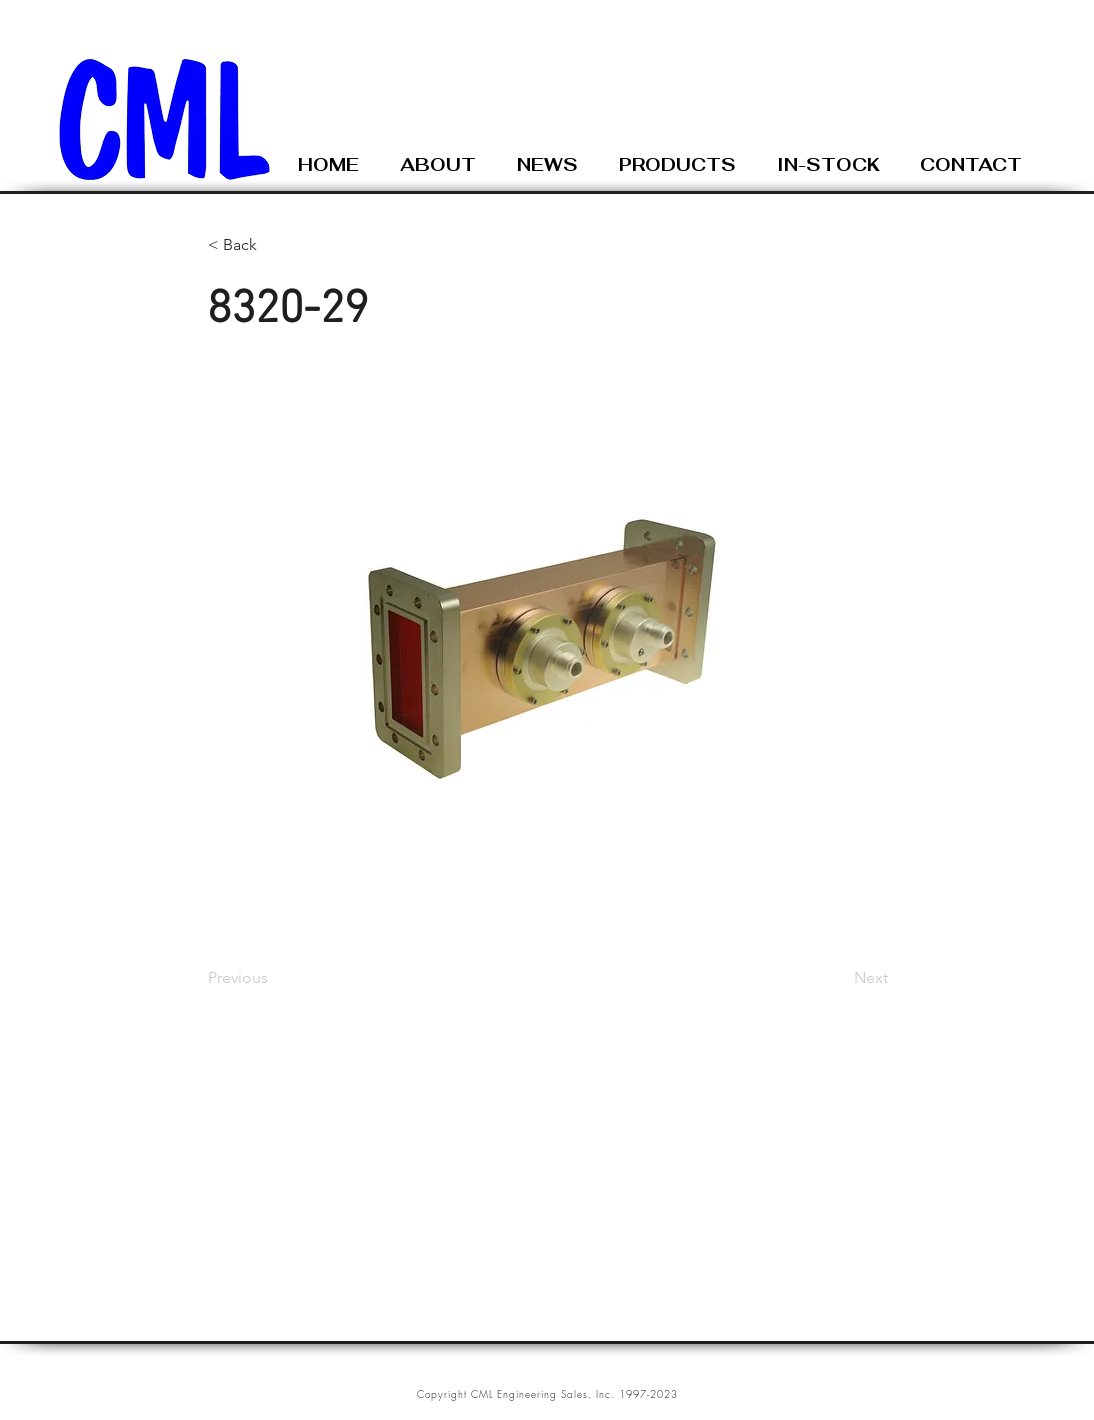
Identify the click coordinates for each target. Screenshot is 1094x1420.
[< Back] (274, 245)
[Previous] (274, 978)
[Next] (838, 978)
